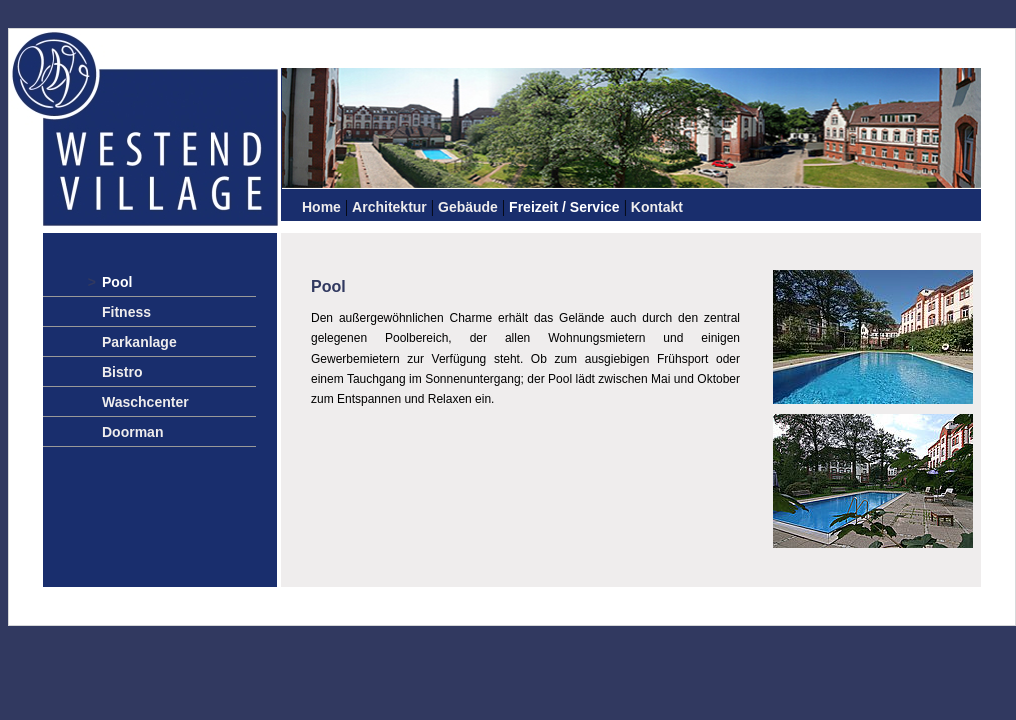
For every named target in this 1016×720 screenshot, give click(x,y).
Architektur (389, 207)
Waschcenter (145, 402)
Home (321, 207)
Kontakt (657, 207)
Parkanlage (139, 342)
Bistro (122, 372)
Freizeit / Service (564, 207)
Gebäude (468, 207)
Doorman (132, 432)
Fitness (126, 312)
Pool (117, 282)
